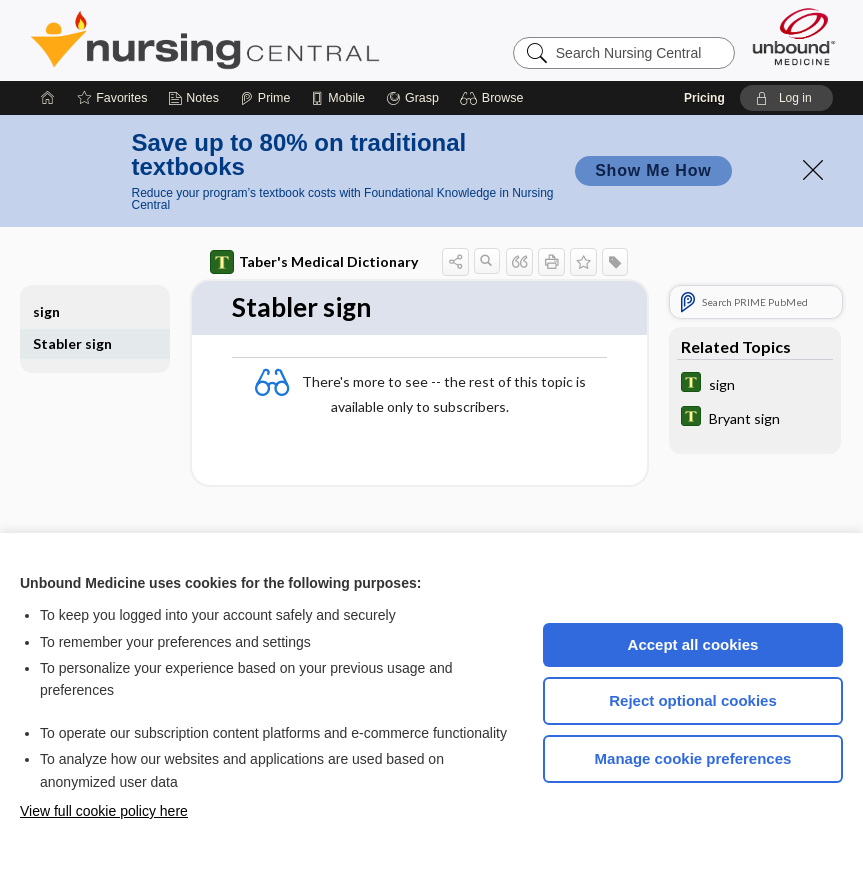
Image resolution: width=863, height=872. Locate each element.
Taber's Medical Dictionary (314, 262)
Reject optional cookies (693, 700)
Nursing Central (280, 40)
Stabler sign (72, 343)
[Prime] (265, 98)
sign (46, 311)
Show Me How (653, 170)
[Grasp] (412, 98)
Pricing (704, 98)
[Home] (48, 98)
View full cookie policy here (104, 811)
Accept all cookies (693, 644)
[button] (494, 98)
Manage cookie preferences (693, 758)
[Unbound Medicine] (794, 36)
